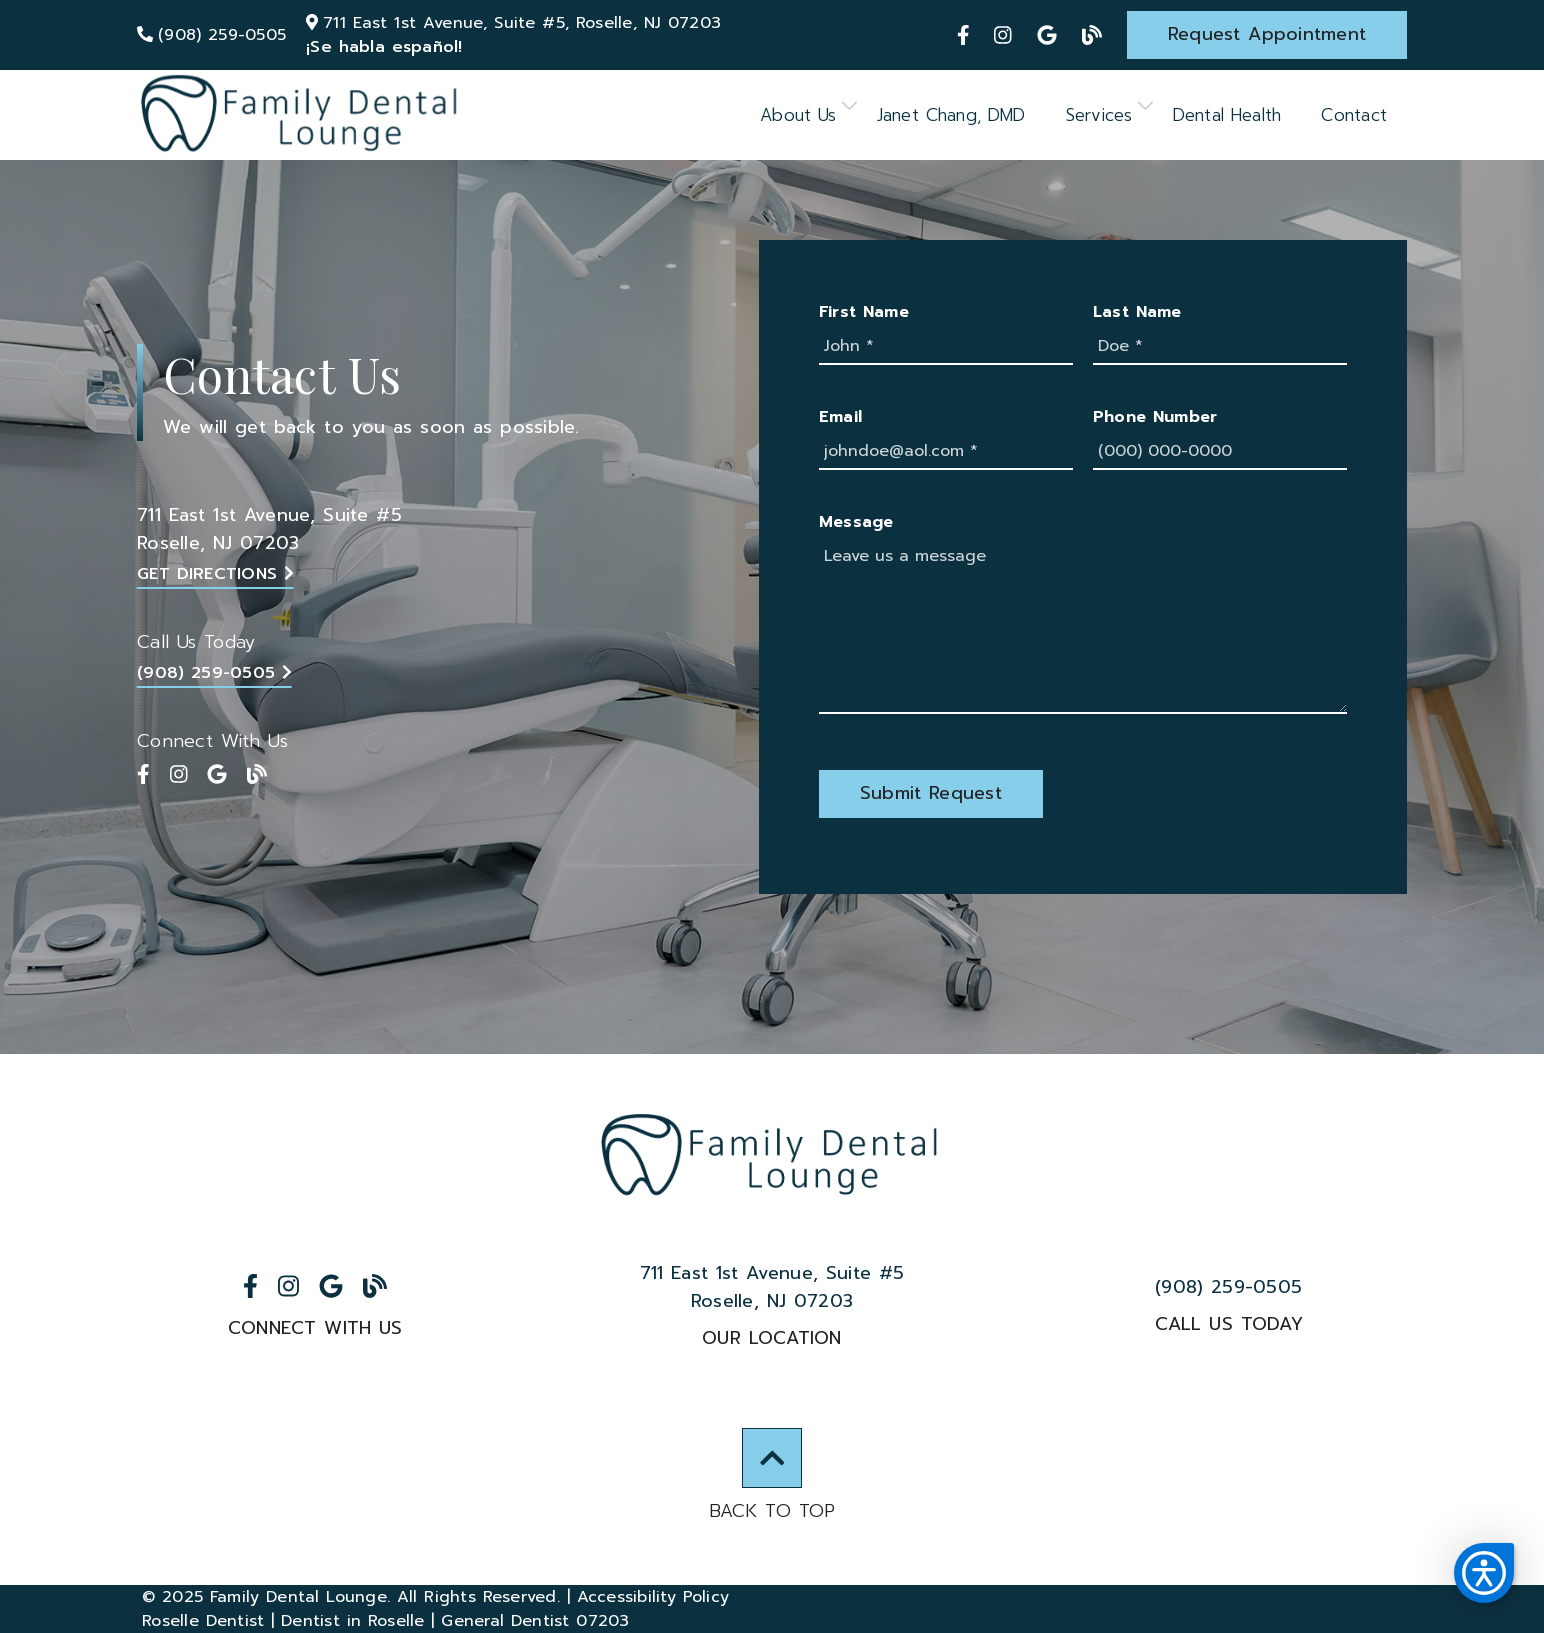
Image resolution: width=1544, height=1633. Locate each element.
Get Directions (215, 574)
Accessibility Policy (653, 1597)
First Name (864, 312)
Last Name (1137, 312)
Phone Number (1155, 417)
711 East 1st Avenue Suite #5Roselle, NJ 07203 (269, 529)
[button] (1484, 1573)
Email (840, 417)
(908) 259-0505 (214, 673)
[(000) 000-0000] (1220, 452)
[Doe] (1220, 347)
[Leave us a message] (1083, 626)
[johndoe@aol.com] (946, 452)
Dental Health (1227, 115)
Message (856, 522)
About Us (798, 115)
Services (1099, 115)
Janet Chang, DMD (951, 115)
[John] (946, 347)
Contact (1354, 115)
